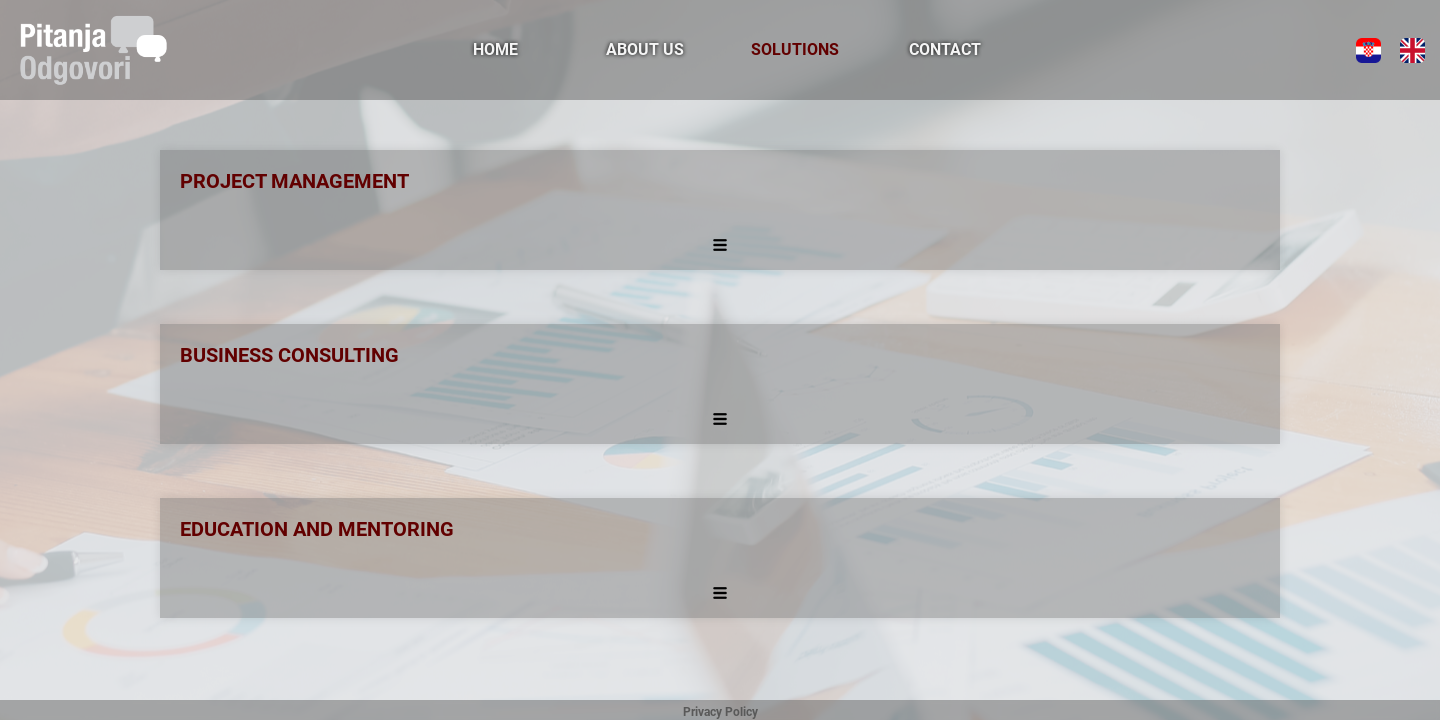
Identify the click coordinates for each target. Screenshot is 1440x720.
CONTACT (945, 49)
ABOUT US (645, 49)
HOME (495, 49)
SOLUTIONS (795, 49)
